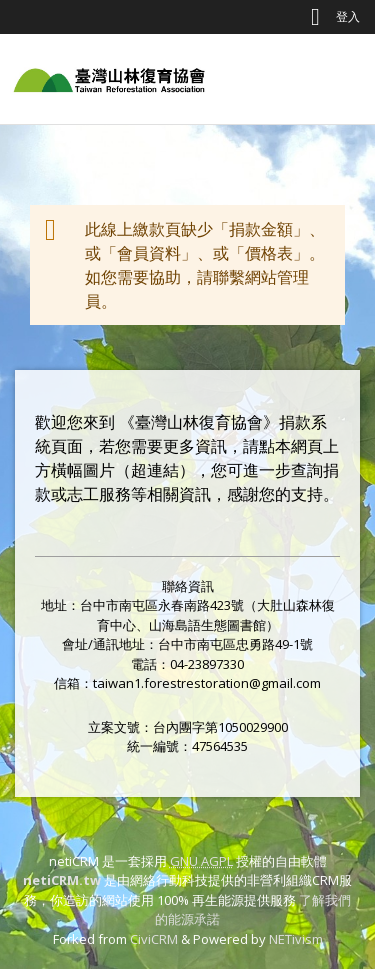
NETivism (296, 939)
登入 (348, 16)
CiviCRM (154, 939)
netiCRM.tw (62, 880)
